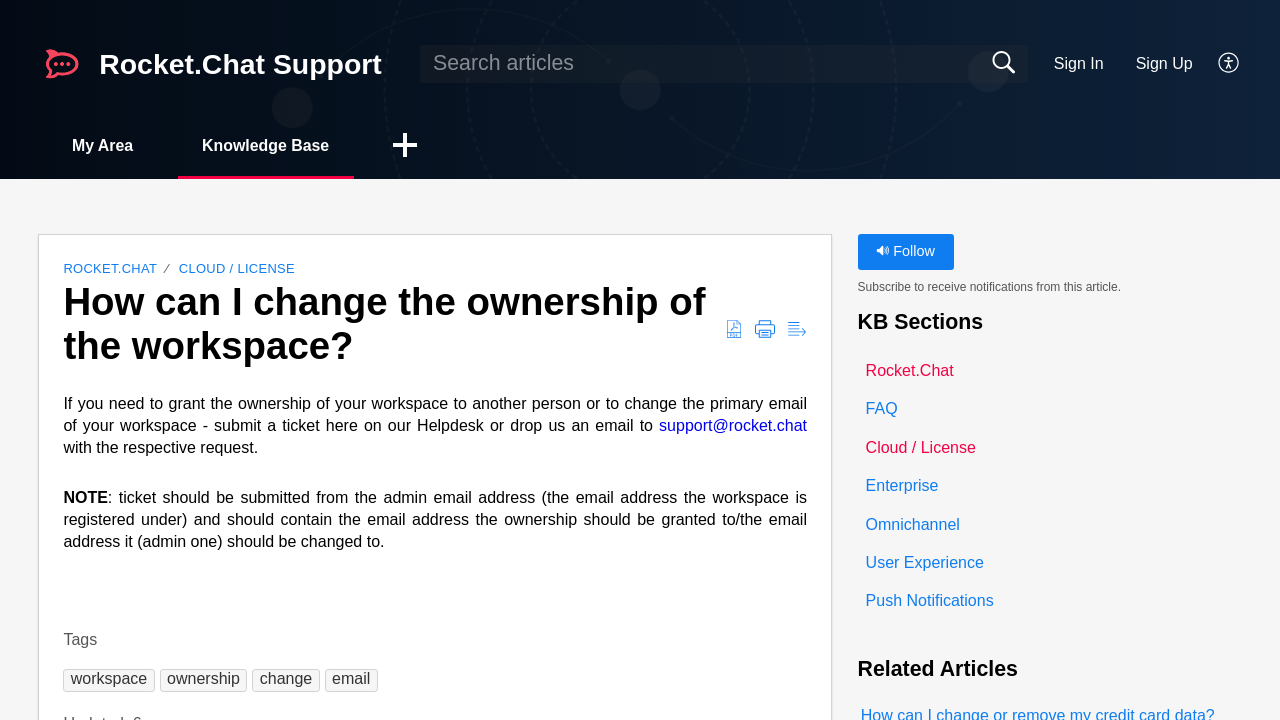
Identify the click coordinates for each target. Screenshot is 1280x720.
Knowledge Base (269, 145)
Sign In (1079, 63)
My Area (104, 145)
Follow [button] (905, 252)
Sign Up (1164, 63)
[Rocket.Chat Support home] (62, 64)
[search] (724, 64)
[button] (1229, 64)
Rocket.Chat (110, 269)
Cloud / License (237, 269)
